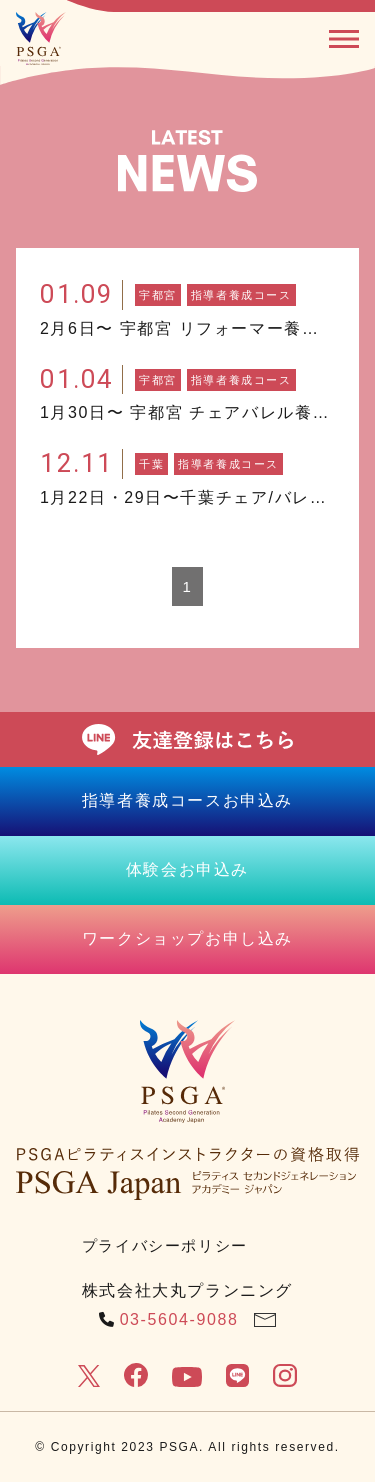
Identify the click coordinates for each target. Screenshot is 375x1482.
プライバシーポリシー (165, 1245)
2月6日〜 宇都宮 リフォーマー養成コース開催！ (187, 328)
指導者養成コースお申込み (187, 800)
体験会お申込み (187, 869)
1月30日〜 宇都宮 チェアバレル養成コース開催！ (187, 412)
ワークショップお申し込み (187, 938)
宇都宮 (158, 295)
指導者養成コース (241, 295)
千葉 (151, 464)
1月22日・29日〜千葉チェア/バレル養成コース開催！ (187, 497)
